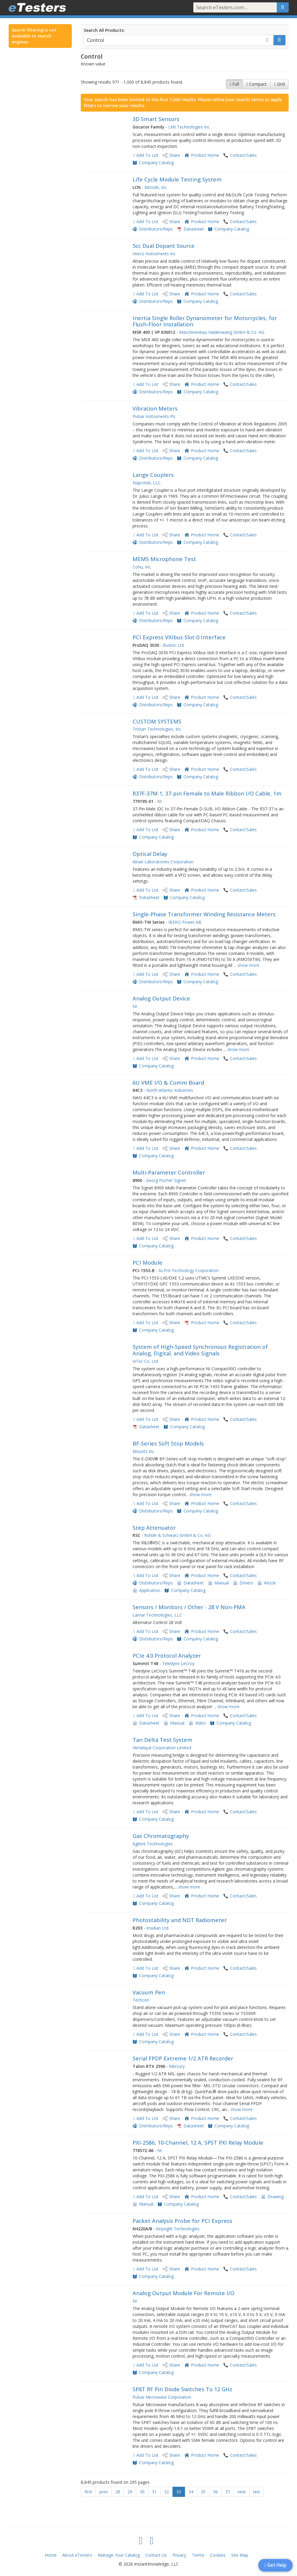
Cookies (218, 2555)
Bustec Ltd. (174, 645)
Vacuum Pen (149, 1992)
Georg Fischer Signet (166, 1180)
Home (51, 2555)
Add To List (147, 155)
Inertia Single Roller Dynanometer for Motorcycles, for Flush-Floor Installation (205, 321)
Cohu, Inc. (142, 567)
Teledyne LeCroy (178, 1663)
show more (248, 965)
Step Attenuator (154, 1527)
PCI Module (147, 1262)
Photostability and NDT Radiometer (180, 1920)
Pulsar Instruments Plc (154, 416)
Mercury (177, 2066)
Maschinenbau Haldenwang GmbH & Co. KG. (222, 332)
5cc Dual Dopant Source (164, 245)
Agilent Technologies (153, 1844)
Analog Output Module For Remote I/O (183, 2293)
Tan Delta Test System (162, 1739)
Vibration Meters (155, 408)
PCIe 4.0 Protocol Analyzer (167, 1655)
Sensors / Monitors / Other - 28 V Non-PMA (189, 1607)
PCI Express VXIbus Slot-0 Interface (179, 637)
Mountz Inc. (144, 1451)
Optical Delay (150, 853)
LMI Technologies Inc (189, 127)
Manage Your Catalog (119, 2555)
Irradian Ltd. (157, 1928)
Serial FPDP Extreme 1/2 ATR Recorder (183, 2058)
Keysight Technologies (178, 2229)
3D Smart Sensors (156, 119)
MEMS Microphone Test (164, 559)
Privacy (179, 2555)
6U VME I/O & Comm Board (168, 1082)
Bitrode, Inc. (156, 187)
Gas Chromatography (161, 1835)
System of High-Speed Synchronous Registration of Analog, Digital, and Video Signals (200, 1350)
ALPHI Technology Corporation (188, 1270)
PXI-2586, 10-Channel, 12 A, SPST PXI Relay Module (198, 2142)
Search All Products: (104, 30)
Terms (198, 2555)
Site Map (239, 2555)
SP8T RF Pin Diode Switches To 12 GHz (182, 2389)
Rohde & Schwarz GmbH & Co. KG (177, 1535)
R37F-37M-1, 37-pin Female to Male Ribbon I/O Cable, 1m (207, 793)
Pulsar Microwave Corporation (162, 2397)
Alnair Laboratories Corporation (163, 862)
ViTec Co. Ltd (145, 1361)
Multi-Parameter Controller (169, 1172)
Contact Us (156, 2555)
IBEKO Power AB (184, 922)
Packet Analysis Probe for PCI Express (182, 2220)
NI (159, 801)
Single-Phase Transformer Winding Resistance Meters (204, 914)
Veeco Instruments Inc (154, 253)
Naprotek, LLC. (147, 483)
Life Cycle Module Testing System (177, 179)
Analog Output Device (161, 998)
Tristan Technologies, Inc (157, 729)
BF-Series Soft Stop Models (168, 1443)
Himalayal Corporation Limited (162, 1747)
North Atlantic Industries (169, 1090)
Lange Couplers (153, 474)
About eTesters (77, 2555)
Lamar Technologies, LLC (157, 1615)
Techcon (141, 2000)
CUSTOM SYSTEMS (157, 721)
